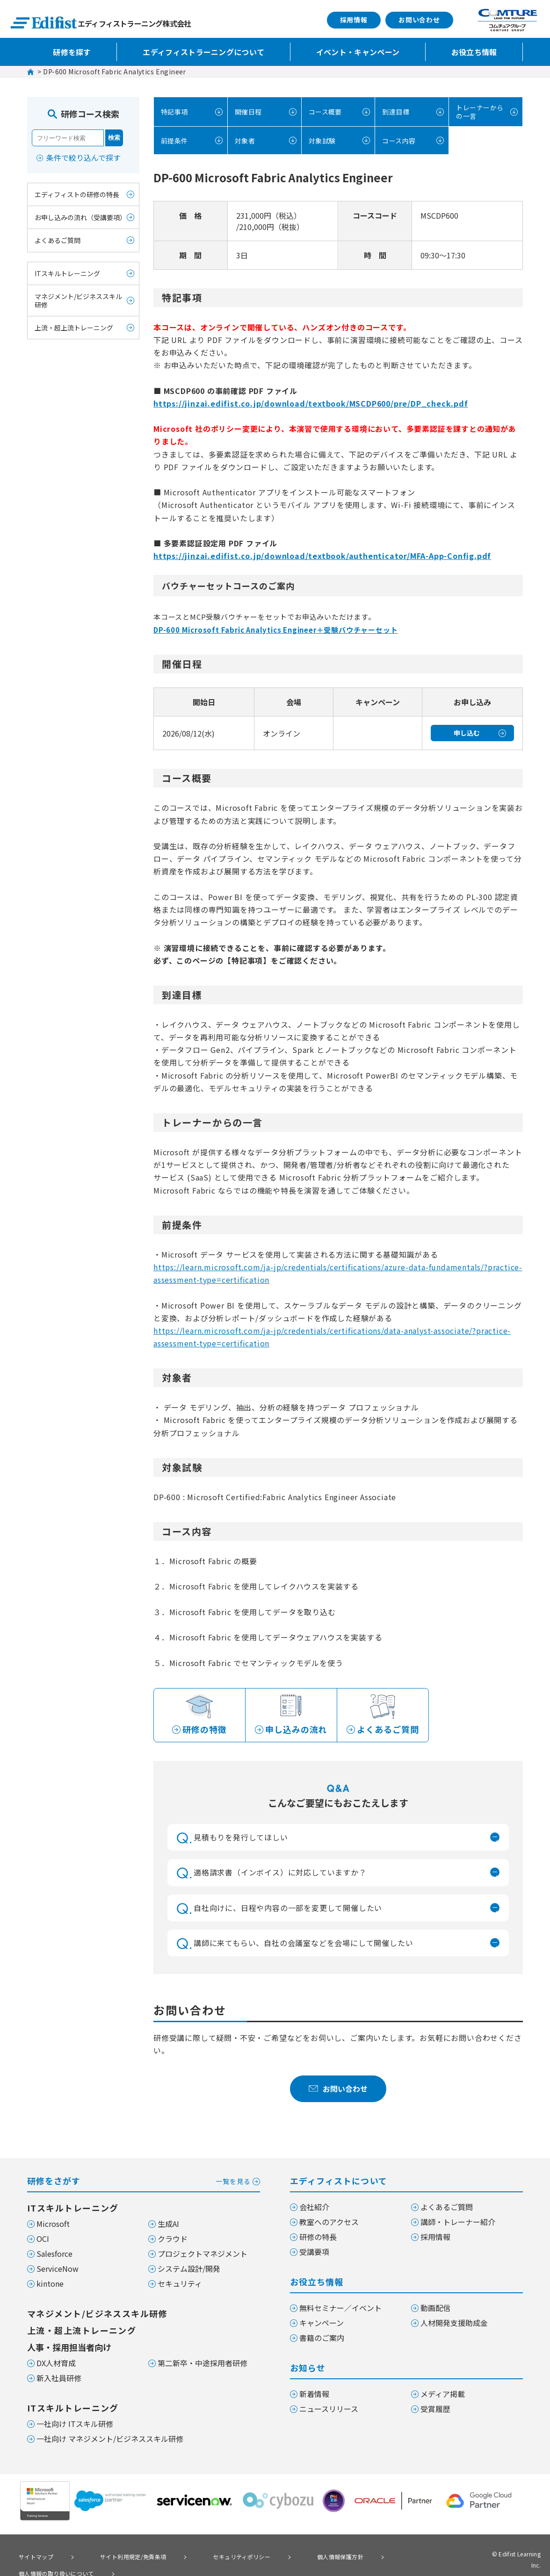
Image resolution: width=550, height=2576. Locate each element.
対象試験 (320, 139)
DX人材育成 (56, 2362)
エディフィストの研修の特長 (77, 194)
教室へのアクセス (329, 2221)
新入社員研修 (58, 2377)
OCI (42, 2238)
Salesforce (54, 2253)
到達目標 (394, 111)
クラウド (173, 2238)
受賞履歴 (435, 2408)
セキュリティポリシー (207, 2555)
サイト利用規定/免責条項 (111, 2555)
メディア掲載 (442, 2393)
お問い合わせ (419, 19)
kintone (50, 2283)
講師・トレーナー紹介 (457, 2221)
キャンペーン (321, 2322)
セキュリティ (180, 2283)
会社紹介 (314, 2206)
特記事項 (173, 111)
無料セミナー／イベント (340, 2307)
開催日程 (246, 111)
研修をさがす (143, 2180)
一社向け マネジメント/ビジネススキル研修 (109, 2438)
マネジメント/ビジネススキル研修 (78, 300)
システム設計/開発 (189, 2268)
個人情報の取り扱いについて (384, 2555)
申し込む (467, 731)
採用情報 (354, 19)
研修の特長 (318, 2236)
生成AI (168, 2223)
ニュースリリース (328, 2408)
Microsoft (53, 2223)
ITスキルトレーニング (67, 273)
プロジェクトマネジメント (202, 2253)
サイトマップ (29, 2555)
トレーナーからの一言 (475, 111)
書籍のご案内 (321, 2337)
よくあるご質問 (57, 240)
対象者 (243, 139)
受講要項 (314, 2251)
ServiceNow (57, 2268)
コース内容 (397, 139)
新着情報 (314, 2393)
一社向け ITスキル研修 (74, 2423)
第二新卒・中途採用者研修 (202, 2362)
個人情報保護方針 (291, 2555)
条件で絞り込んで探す (83, 157)
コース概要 (324, 111)
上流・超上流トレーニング (74, 327)
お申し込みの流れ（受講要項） (80, 217)
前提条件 (173, 139)
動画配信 (435, 2307)
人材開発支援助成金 (454, 2322)
